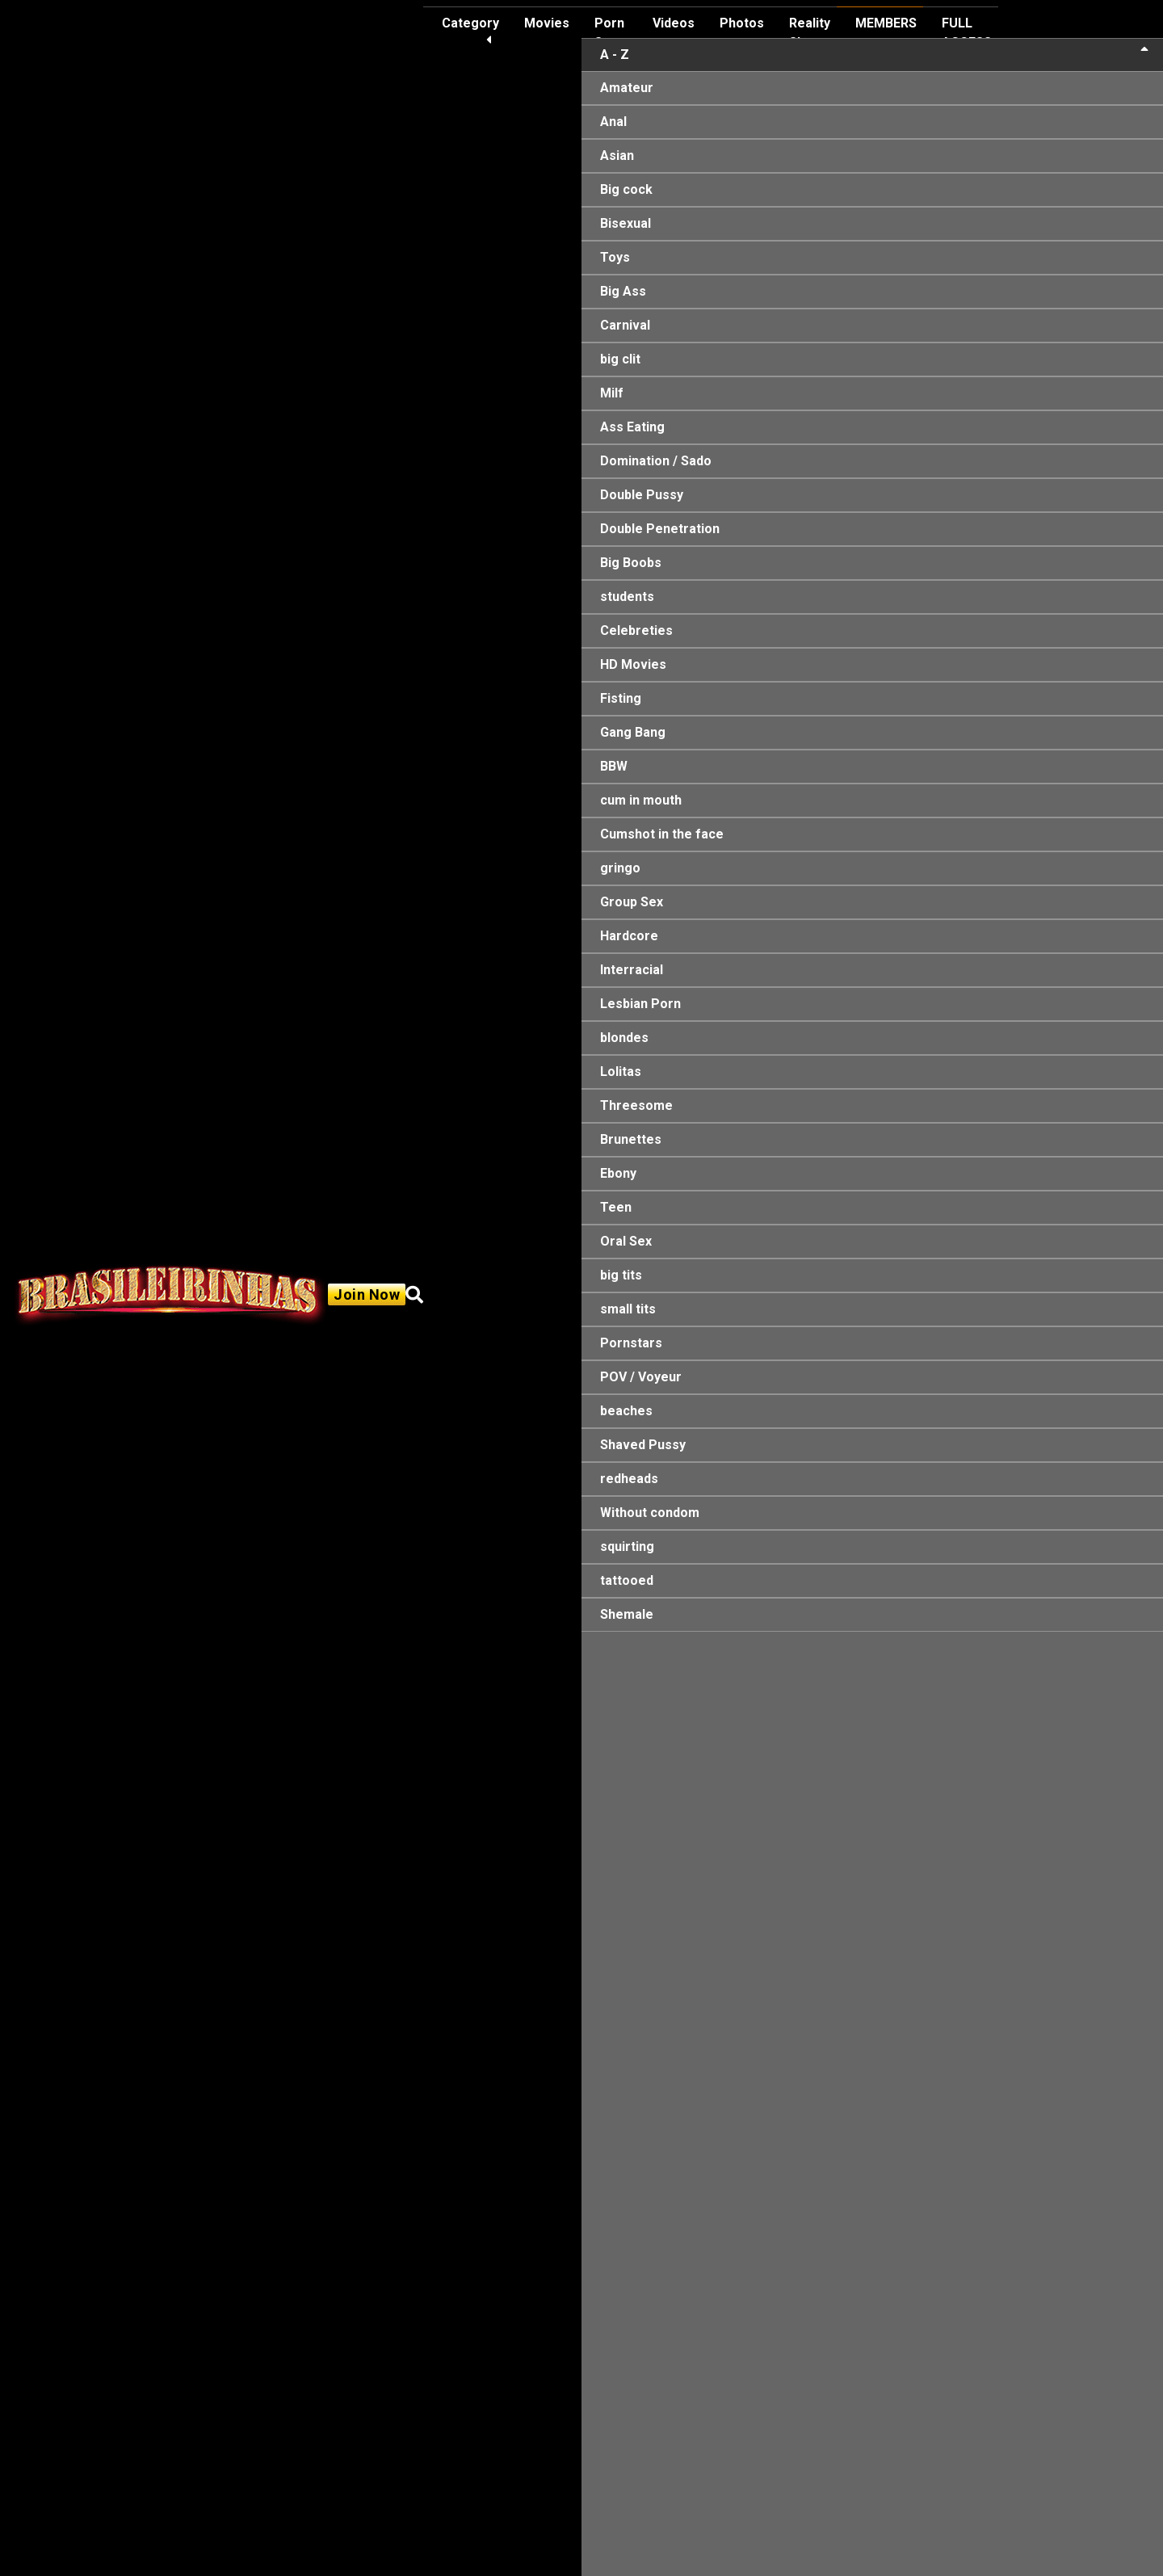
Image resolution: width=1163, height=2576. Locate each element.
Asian (617, 155)
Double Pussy (641, 494)
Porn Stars (611, 32)
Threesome (636, 1105)
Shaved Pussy (643, 1444)
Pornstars (631, 1343)
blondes (624, 1037)
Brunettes (630, 1139)
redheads (629, 1478)
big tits (621, 1275)
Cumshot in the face (662, 834)
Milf (611, 393)
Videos (674, 23)
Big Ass (623, 291)
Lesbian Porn (640, 1003)
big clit (620, 359)
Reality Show (809, 32)
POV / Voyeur (641, 1377)
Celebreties (636, 630)
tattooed (626, 1580)
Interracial (631, 969)
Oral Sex (626, 1241)
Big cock (626, 189)
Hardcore (629, 935)
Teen (616, 1207)
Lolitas (620, 1071)
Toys (615, 257)
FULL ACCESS (967, 32)
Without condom (649, 1512)
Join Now (367, 1294)
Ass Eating (632, 427)
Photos (742, 23)
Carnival (625, 325)
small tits (628, 1309)
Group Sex (631, 902)
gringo (620, 868)
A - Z (874, 53)
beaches (626, 1410)
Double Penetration (660, 528)
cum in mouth (641, 800)
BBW (614, 766)
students (627, 596)
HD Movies (633, 664)
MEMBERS (886, 23)
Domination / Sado (656, 461)
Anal (613, 121)
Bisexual (625, 223)
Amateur (626, 87)
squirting (627, 1546)
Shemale (626, 1614)
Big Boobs (630, 562)
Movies (546, 23)
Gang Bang (632, 732)
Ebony (618, 1173)
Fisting (620, 698)
